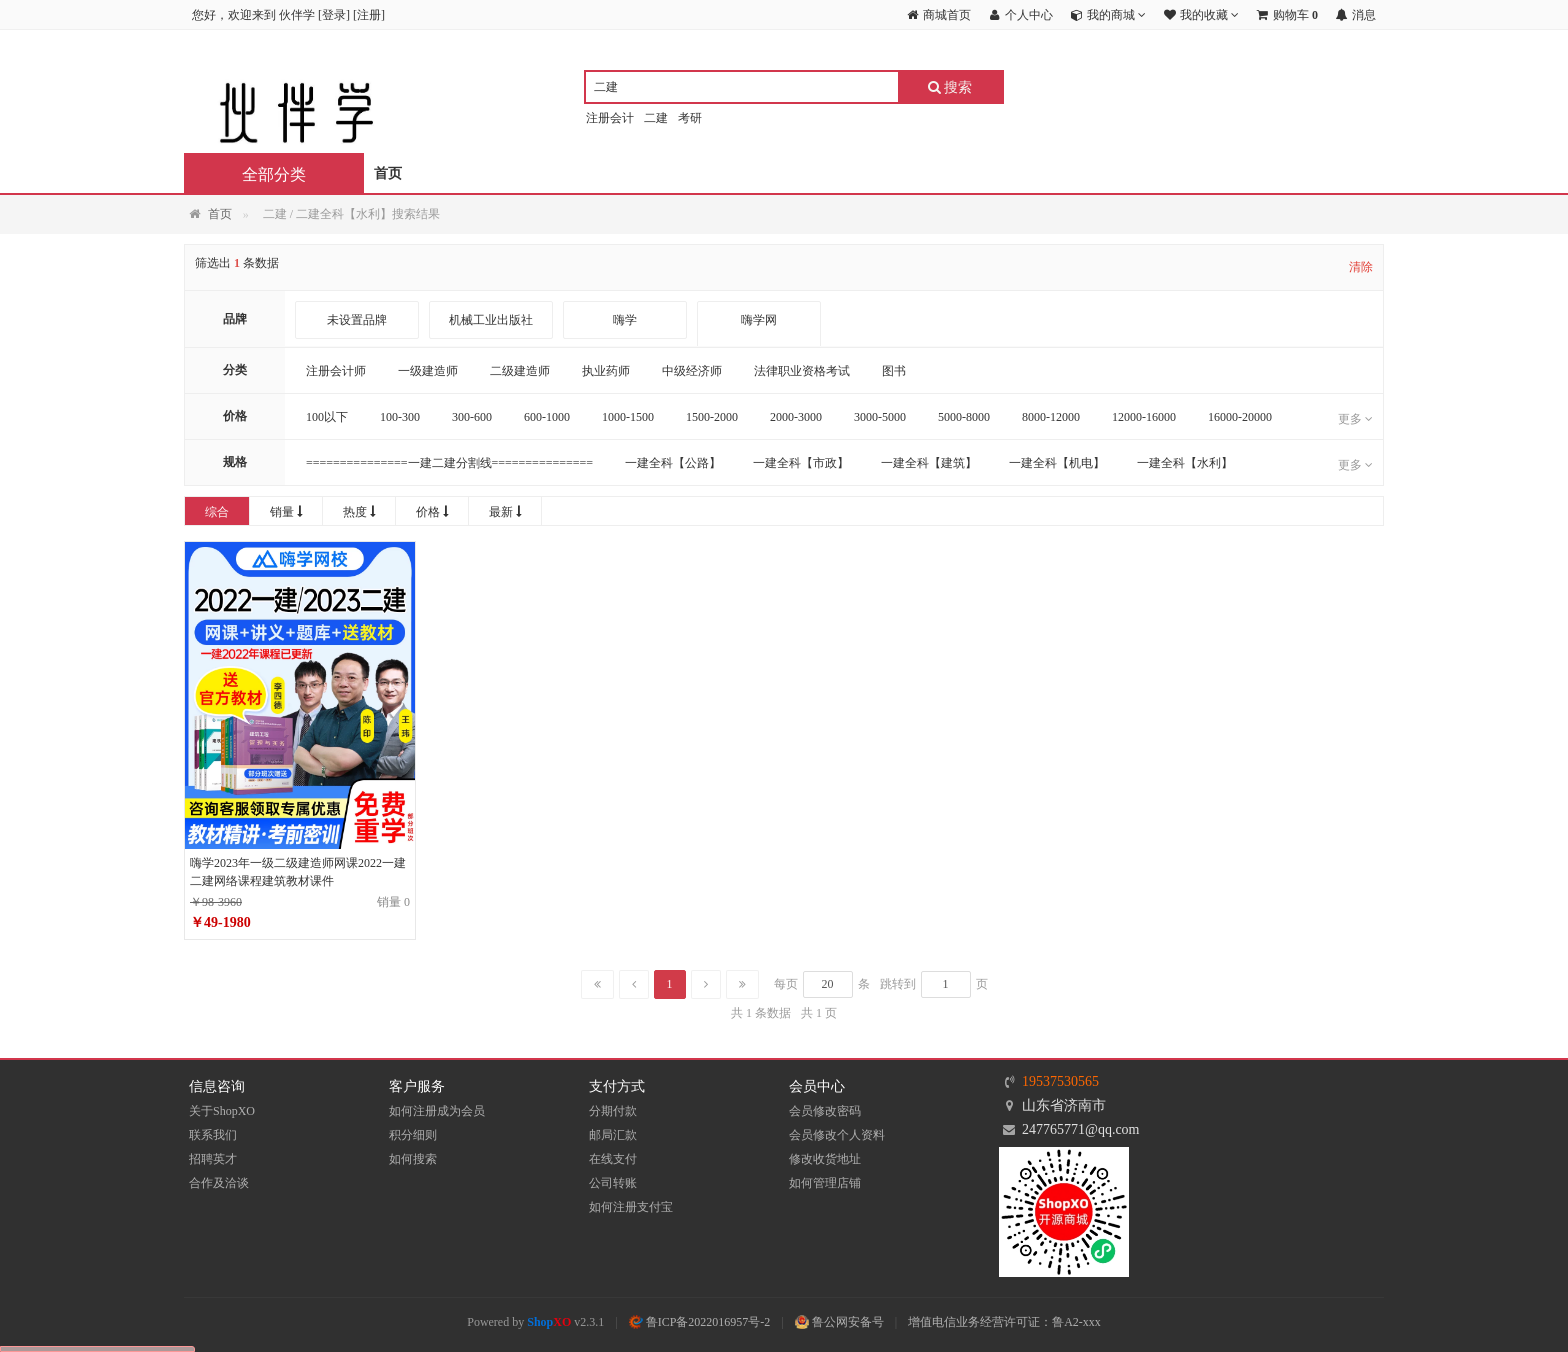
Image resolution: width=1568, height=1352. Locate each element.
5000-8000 (964, 417)
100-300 (400, 417)
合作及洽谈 (219, 1183)
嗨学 (625, 320)
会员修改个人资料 (837, 1135)
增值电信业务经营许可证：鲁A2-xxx (1004, 1322)
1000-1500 (628, 417)
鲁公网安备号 (839, 1322)
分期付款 (613, 1111)
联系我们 (213, 1135)
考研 (690, 118)
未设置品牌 (357, 320)
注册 (369, 15)
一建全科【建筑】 (929, 463)
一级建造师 (428, 371)
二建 (656, 118)
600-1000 (547, 417)
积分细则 (413, 1135)
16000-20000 (1240, 417)
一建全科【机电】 (1057, 463)
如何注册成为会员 (437, 1111)
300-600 (472, 417)
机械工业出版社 (491, 320)
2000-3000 (796, 417)
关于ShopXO (222, 1111)
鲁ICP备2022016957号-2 (700, 1322)
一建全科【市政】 (801, 463)
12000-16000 (1144, 417)
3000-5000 (880, 417)
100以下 (327, 417)
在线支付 (613, 1159)
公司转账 (613, 1183)
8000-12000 (1051, 417)
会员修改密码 (825, 1111)
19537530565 (1060, 1081)
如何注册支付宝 (631, 1207)
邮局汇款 (613, 1135)
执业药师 (606, 371)
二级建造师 (520, 371)
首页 (388, 173)
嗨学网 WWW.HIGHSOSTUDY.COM (759, 338)
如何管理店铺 (825, 1183)
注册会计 (610, 118)
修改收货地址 (825, 1159)
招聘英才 (213, 1159)
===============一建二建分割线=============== (449, 463)
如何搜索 (413, 1159)
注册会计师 (336, 371)
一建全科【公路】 (673, 463)
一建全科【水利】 (1185, 463)
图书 (894, 371)
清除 (1361, 267)
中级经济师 (692, 371)
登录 (334, 15)
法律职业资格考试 (802, 371)
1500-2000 (712, 417)
